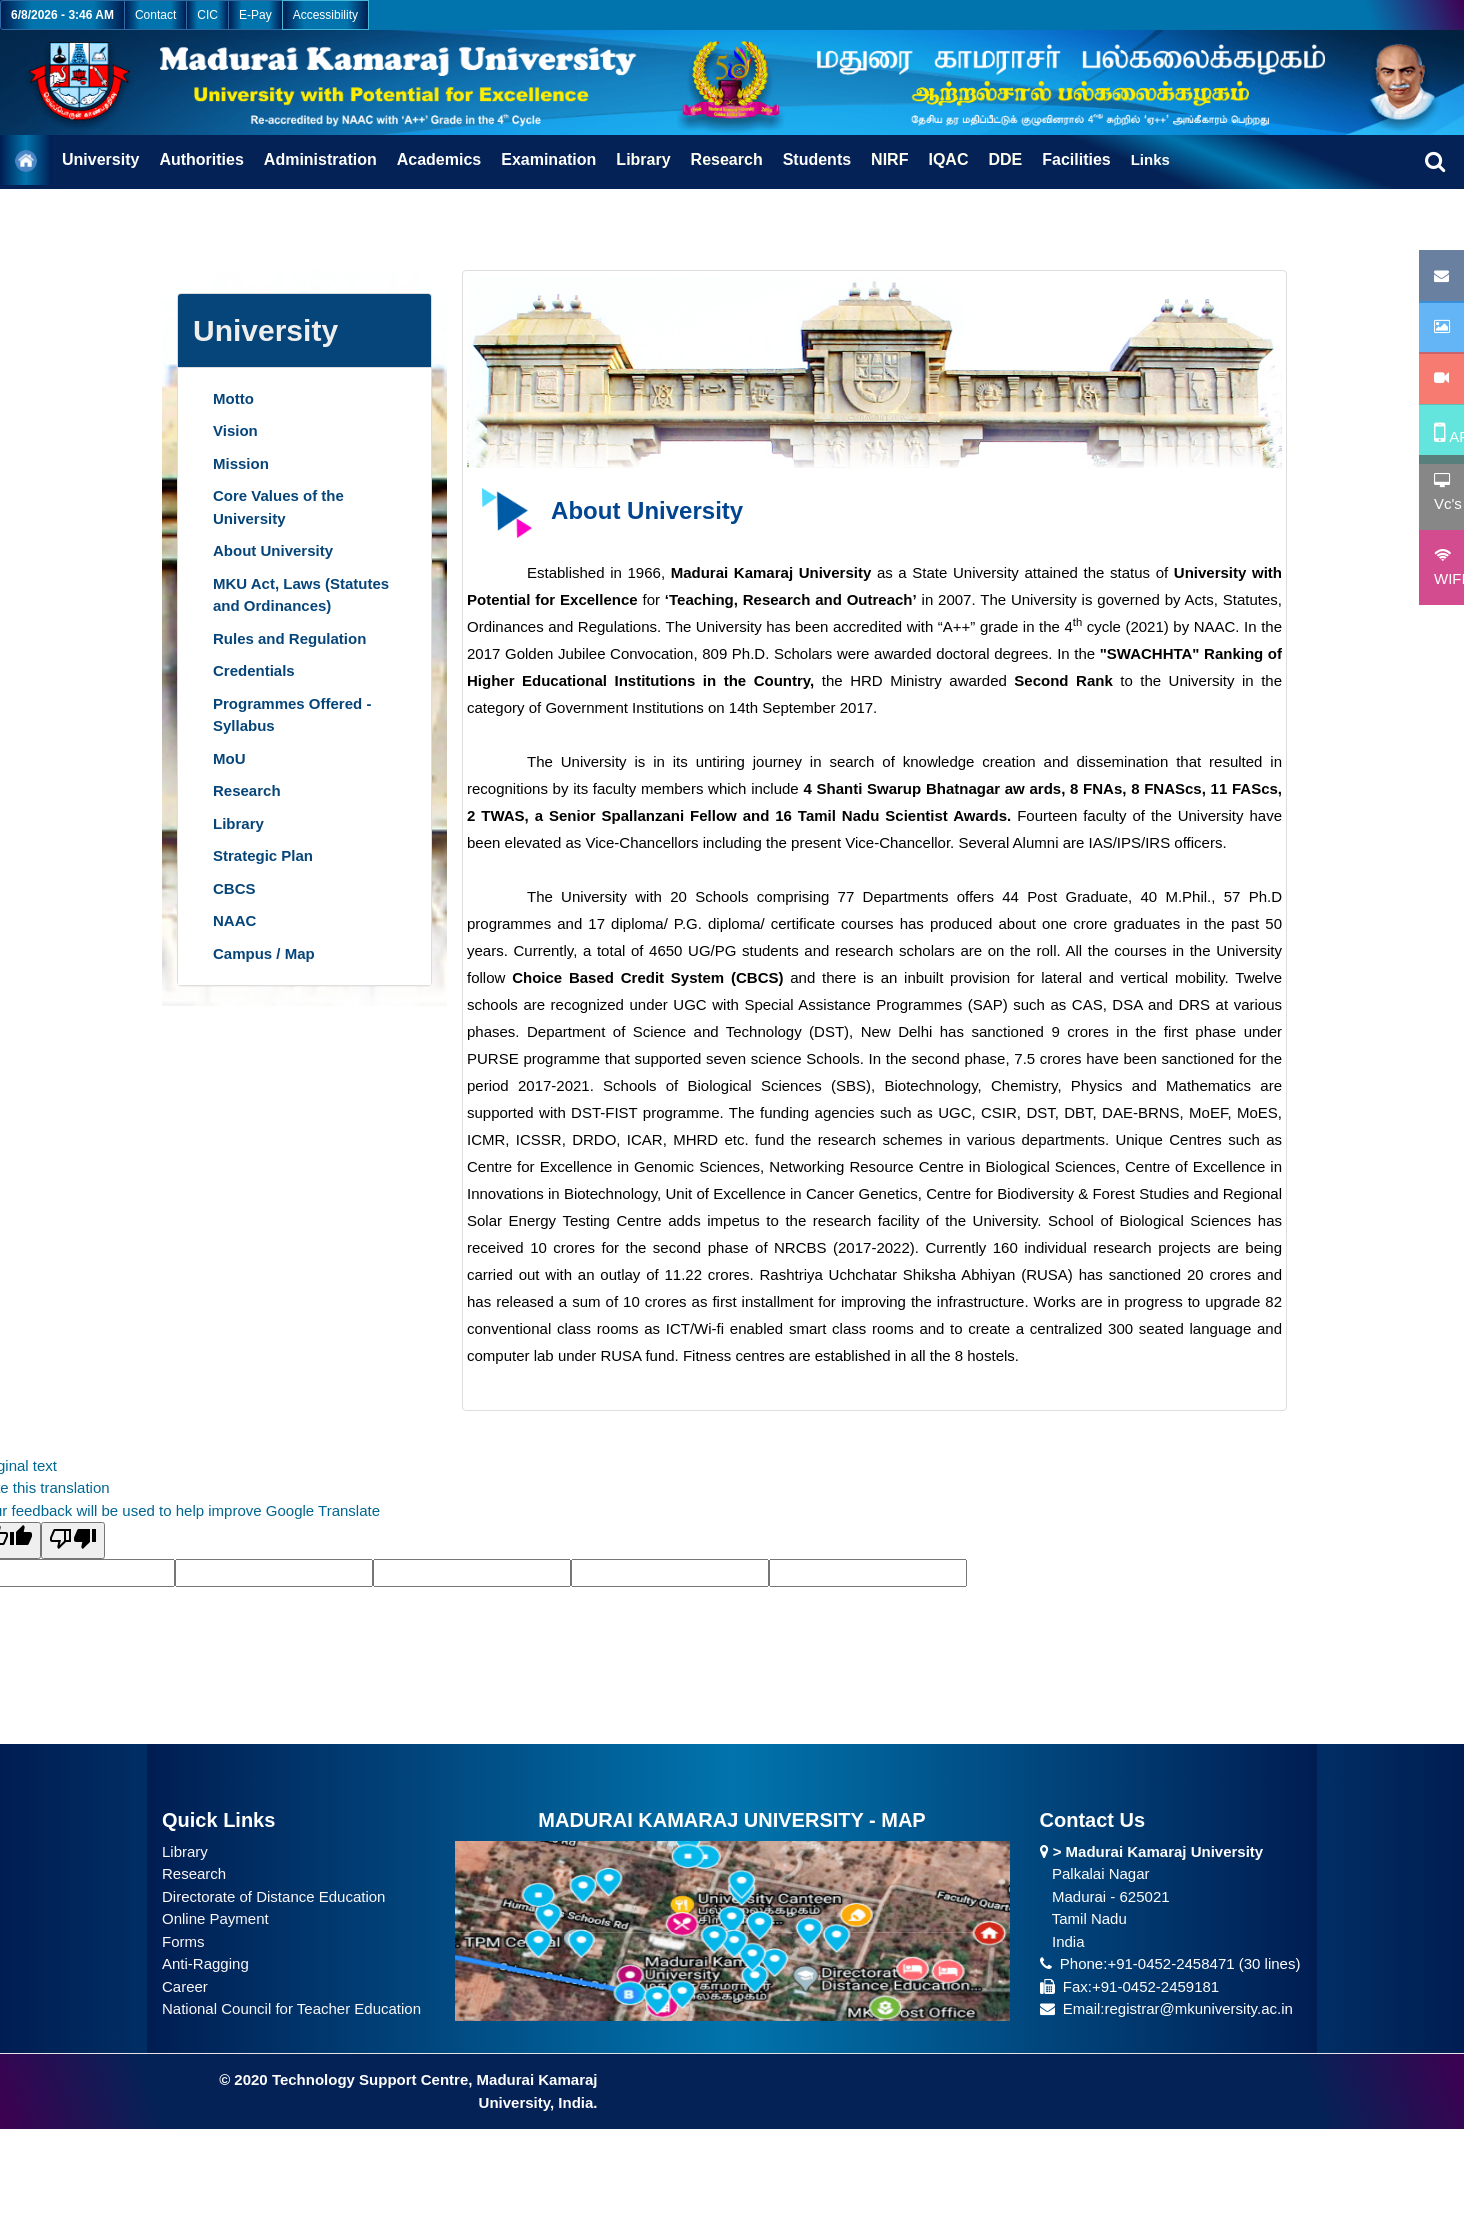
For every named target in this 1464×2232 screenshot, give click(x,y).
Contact (155, 15)
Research (194, 1873)
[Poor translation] (73, 1540)
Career (185, 1986)
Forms (183, 1941)
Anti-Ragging (205, 1963)
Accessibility (325, 15)
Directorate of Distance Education (273, 1896)
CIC (207, 15)
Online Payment (215, 1918)
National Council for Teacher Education (291, 2008)
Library (185, 1851)
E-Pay (255, 15)
